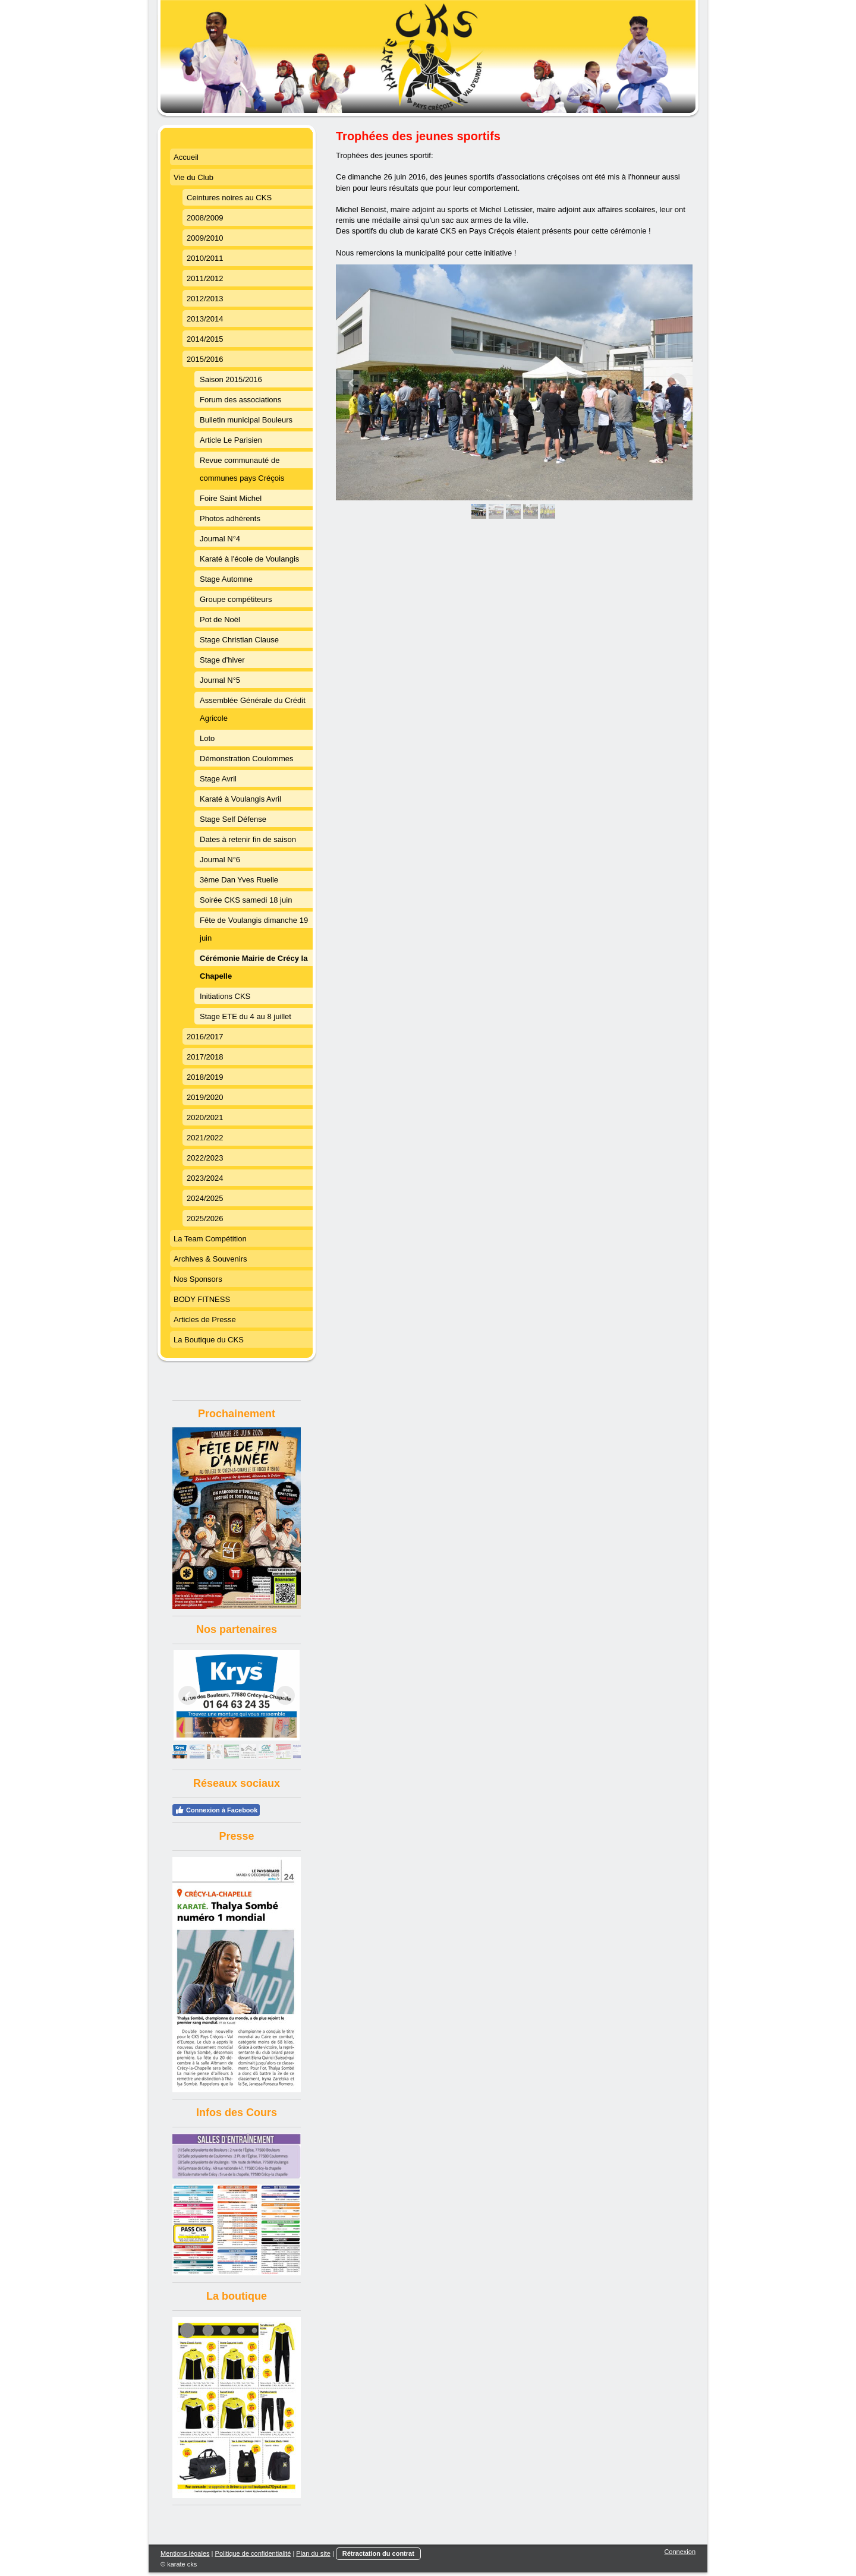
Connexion (680, 2551)
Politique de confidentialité (253, 2553)
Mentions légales (185, 2553)
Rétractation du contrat (378, 2553)
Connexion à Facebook (216, 1810)
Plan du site (313, 2553)
